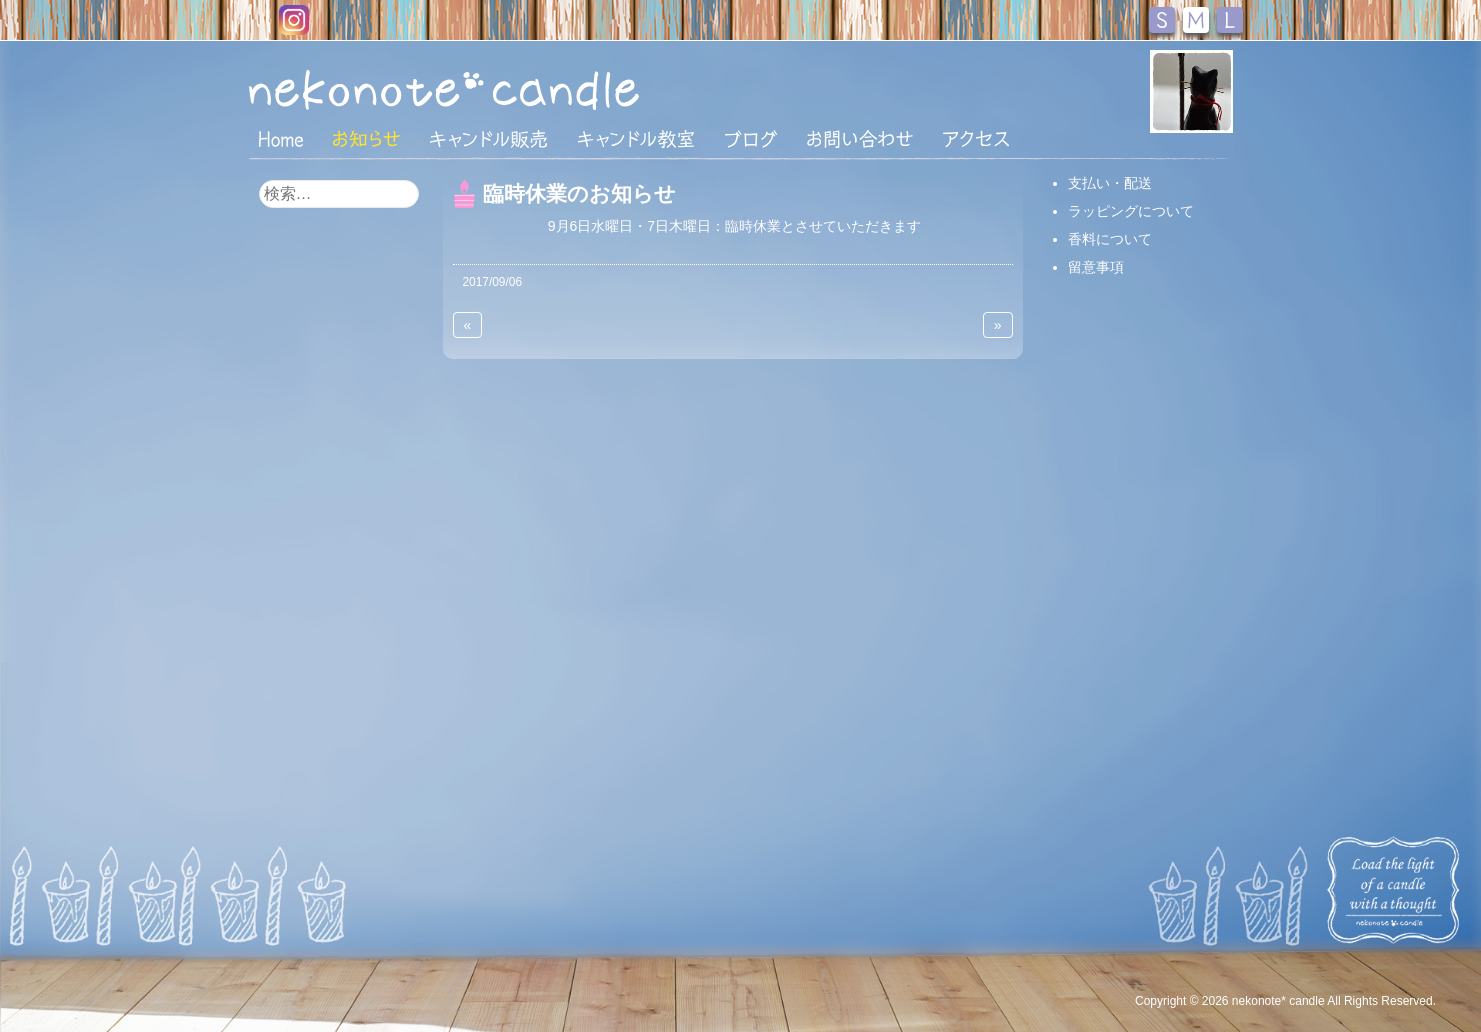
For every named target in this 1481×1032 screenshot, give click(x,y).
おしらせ (366, 139)
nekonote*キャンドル (505, 89)
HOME (281, 138)
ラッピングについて (1131, 211)
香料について (1110, 239)
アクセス (976, 139)
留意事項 (1096, 267)
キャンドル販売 (488, 139)
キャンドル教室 (636, 139)
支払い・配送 (1110, 183)
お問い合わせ (860, 139)
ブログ (751, 139)
